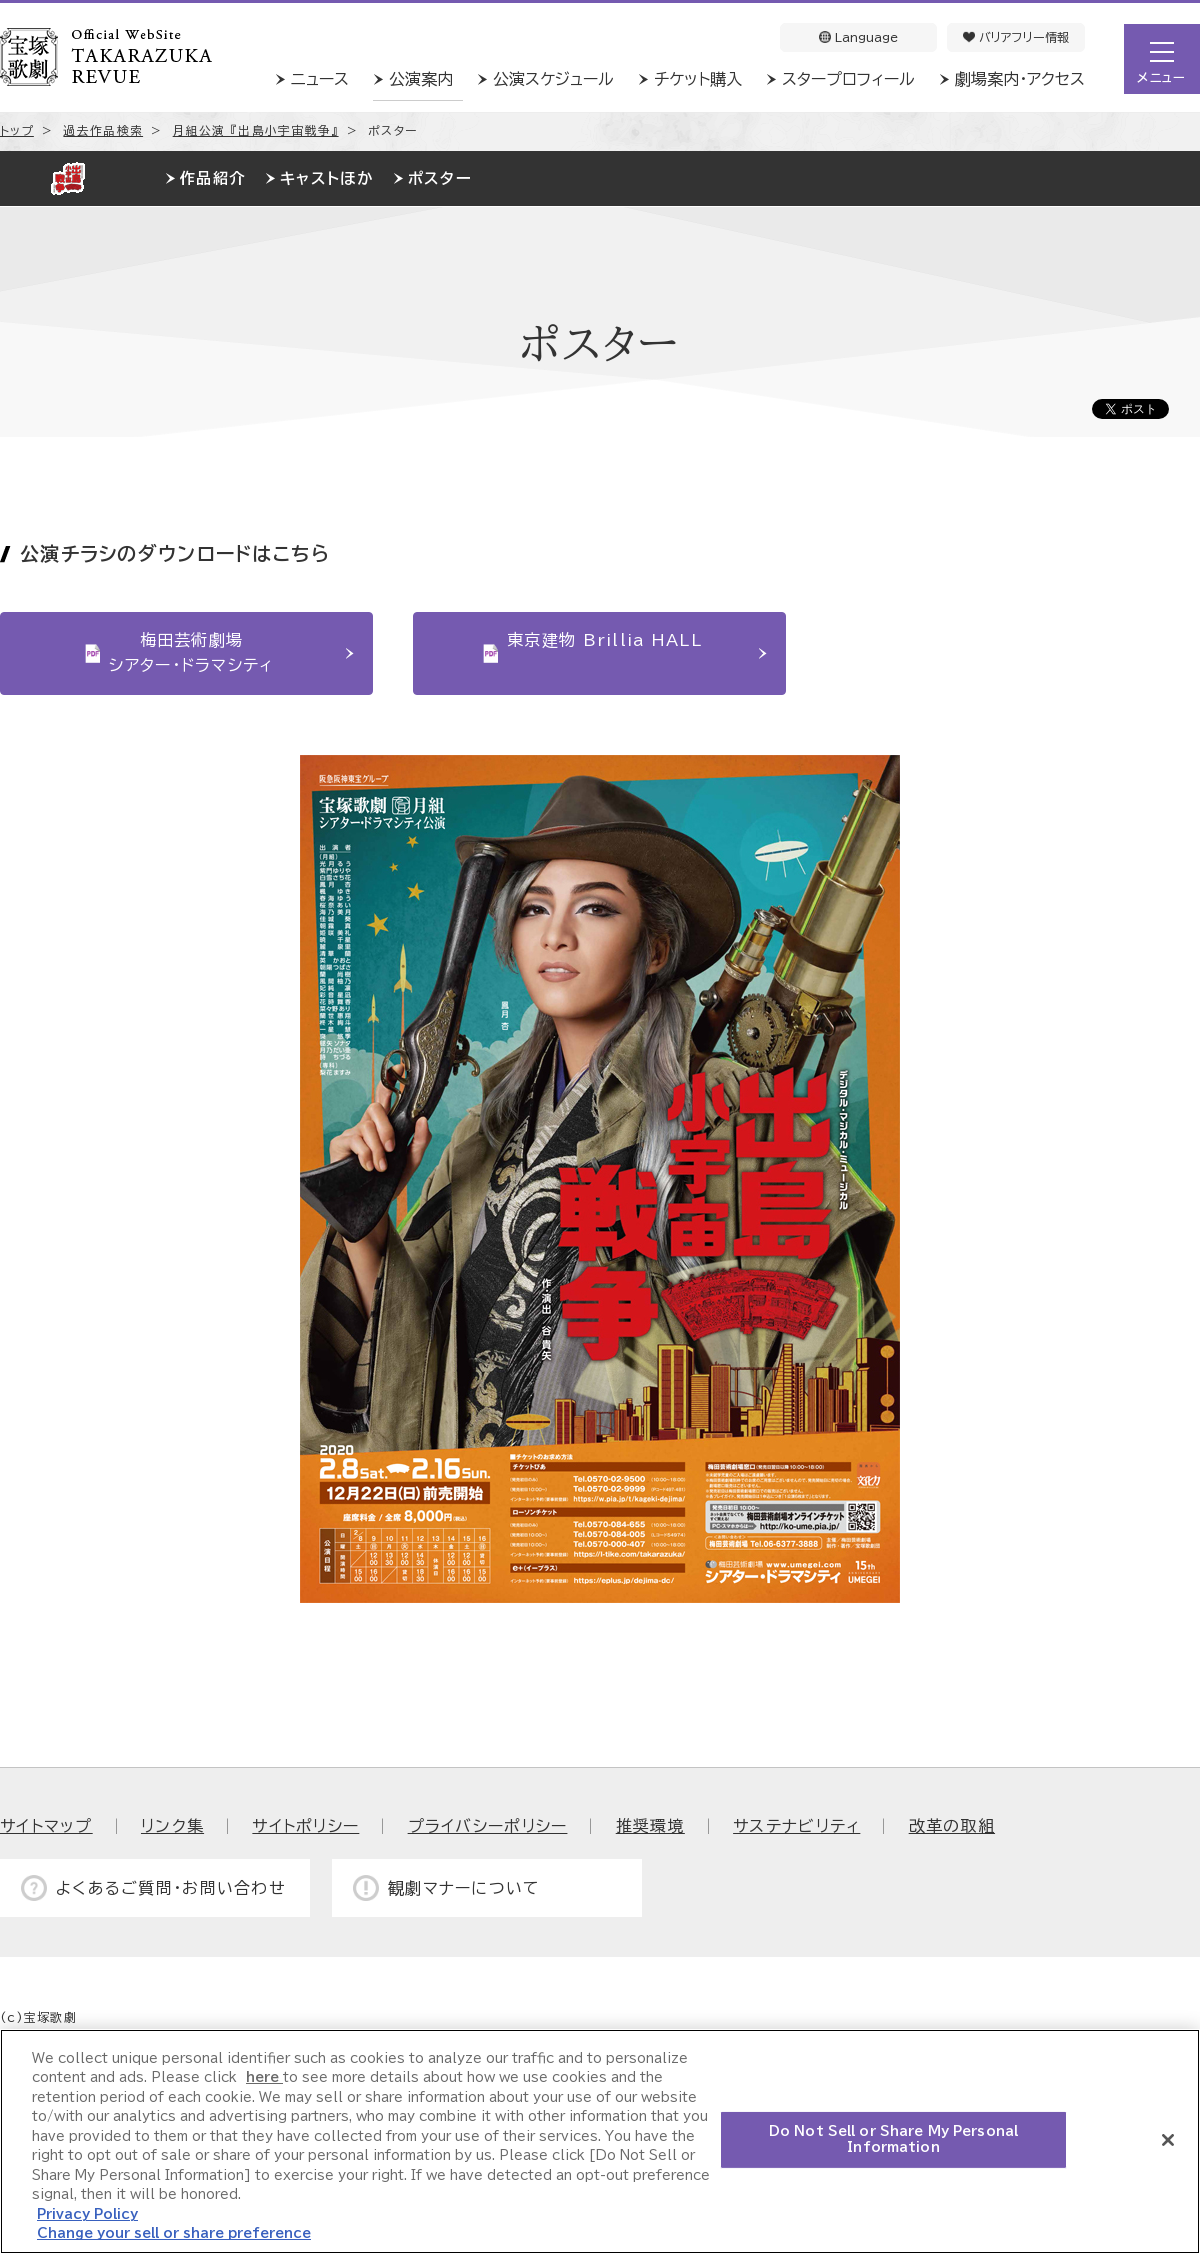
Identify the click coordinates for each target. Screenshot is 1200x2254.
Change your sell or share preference (174, 2233)
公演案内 (421, 79)
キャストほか (326, 178)
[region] (600, 2141)
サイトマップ (46, 1826)
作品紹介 (212, 178)
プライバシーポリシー (488, 1826)
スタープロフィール (848, 79)
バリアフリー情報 (1016, 37)
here (264, 2077)
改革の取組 (952, 1826)
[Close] (1168, 2140)
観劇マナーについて (464, 1888)
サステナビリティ (796, 1826)
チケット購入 (698, 79)
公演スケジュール (553, 79)
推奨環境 (650, 1826)
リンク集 (172, 1826)
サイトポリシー (305, 1826)
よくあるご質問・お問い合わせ (171, 1888)
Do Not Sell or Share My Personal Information (893, 2139)
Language (858, 37)
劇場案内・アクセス (1020, 79)
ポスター (440, 178)
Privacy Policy (87, 2214)
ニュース (320, 79)
